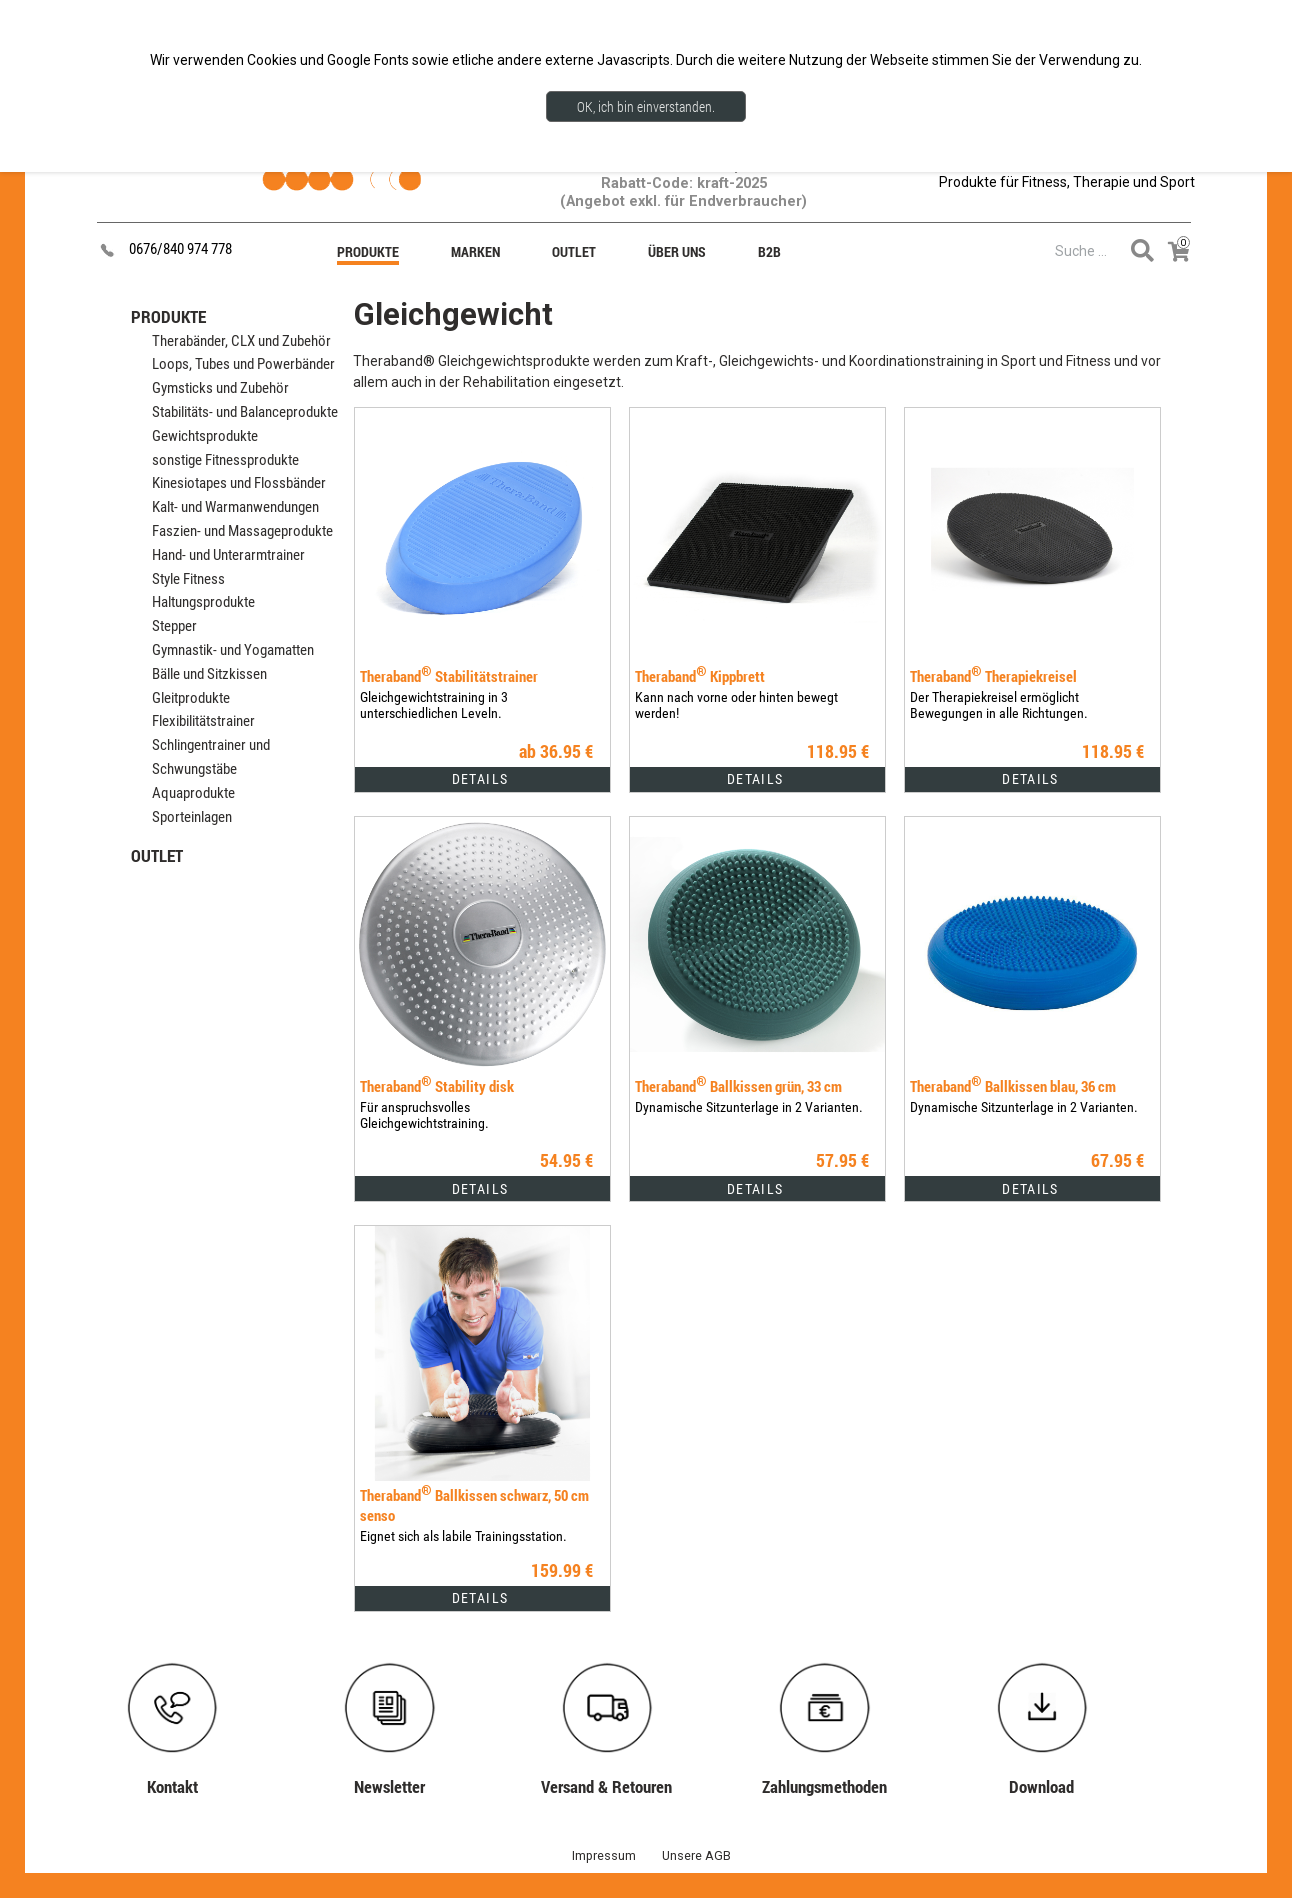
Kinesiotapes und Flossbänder (239, 483)
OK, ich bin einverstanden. (646, 106)
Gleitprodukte (191, 698)
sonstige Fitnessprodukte (225, 460)
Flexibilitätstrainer (203, 721)
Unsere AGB (696, 1855)
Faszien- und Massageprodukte (242, 531)
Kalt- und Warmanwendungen (235, 507)
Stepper (174, 626)
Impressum (604, 1855)
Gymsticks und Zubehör (220, 388)
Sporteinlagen (192, 817)
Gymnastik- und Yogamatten (233, 650)
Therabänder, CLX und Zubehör (241, 341)
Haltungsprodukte (203, 602)
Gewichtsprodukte (205, 436)
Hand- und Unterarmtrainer (228, 555)
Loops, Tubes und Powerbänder (243, 364)
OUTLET (157, 855)
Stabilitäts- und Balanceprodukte (245, 412)
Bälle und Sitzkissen (209, 674)
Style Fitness (188, 579)
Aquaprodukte (193, 793)
